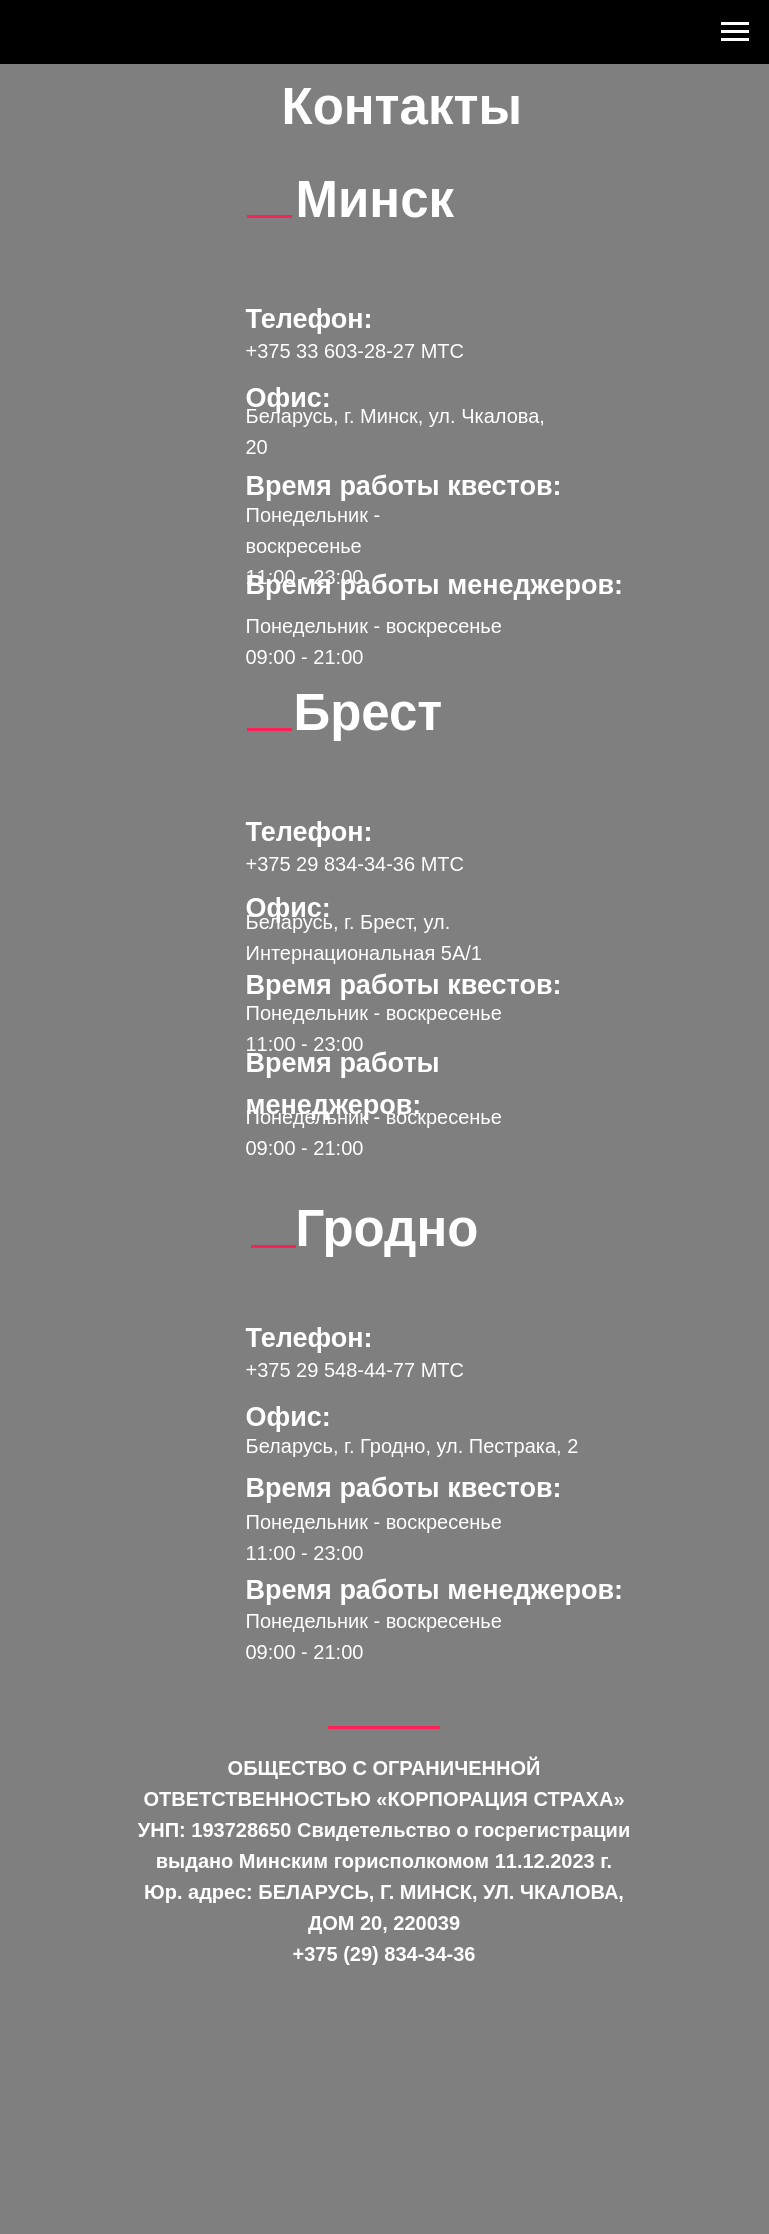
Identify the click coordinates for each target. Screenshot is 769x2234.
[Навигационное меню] (735, 32)
